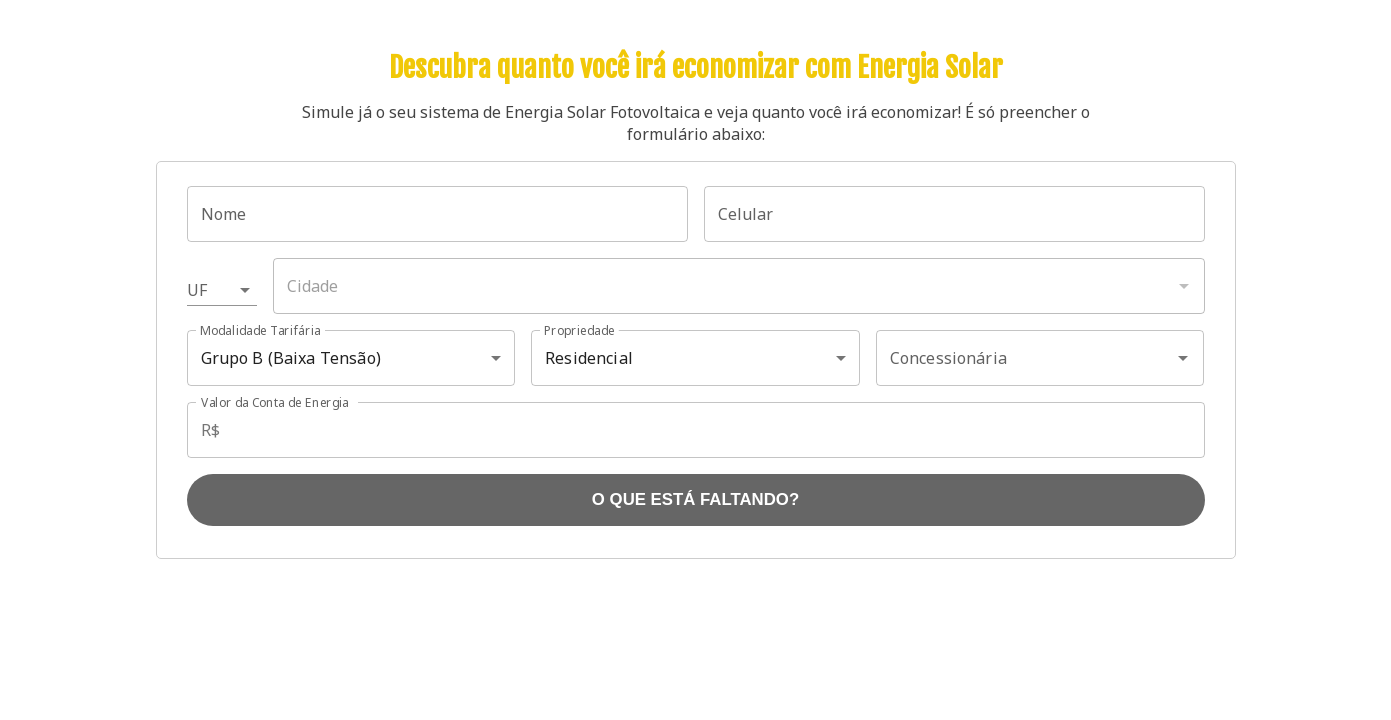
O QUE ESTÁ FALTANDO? (695, 499)
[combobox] (739, 286)
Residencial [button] (589, 358)
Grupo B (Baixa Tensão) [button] (291, 358)
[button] (222, 290)
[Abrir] (1183, 358)
